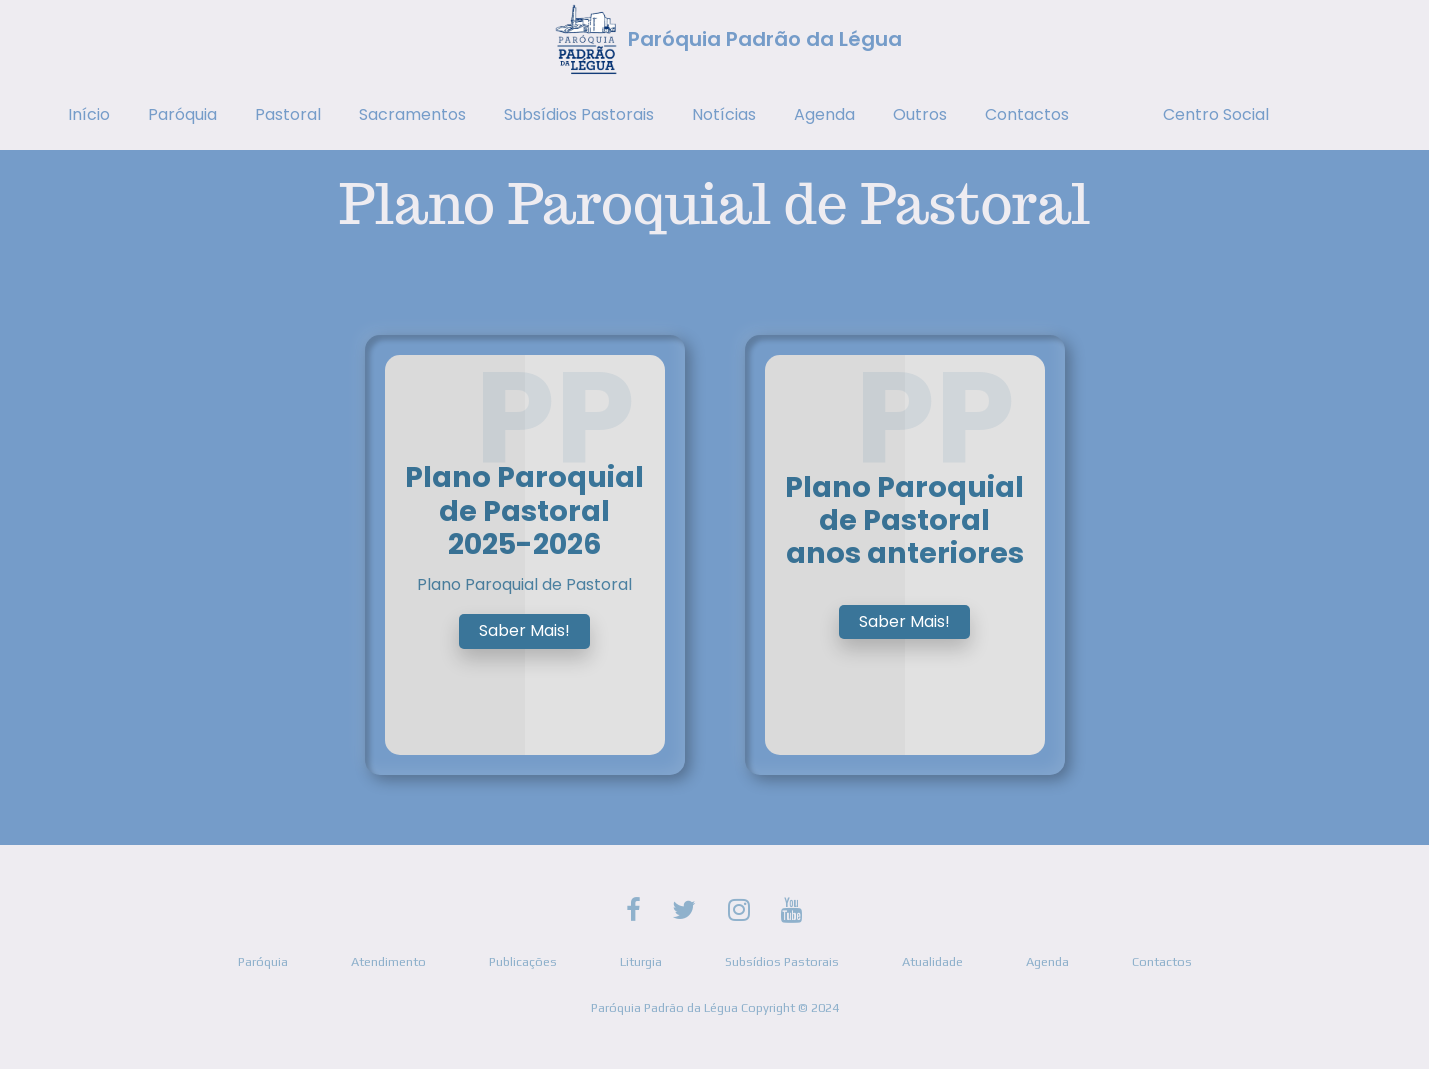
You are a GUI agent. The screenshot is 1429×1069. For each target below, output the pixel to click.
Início (89, 114)
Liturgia (641, 961)
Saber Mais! (524, 630)
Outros (920, 114)
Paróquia (182, 114)
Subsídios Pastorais (579, 114)
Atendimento (388, 961)
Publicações (523, 961)
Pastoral (288, 114)
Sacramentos (412, 114)
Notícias (724, 114)
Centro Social (1216, 114)
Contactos (1027, 114)
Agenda (824, 114)
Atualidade (932, 961)
